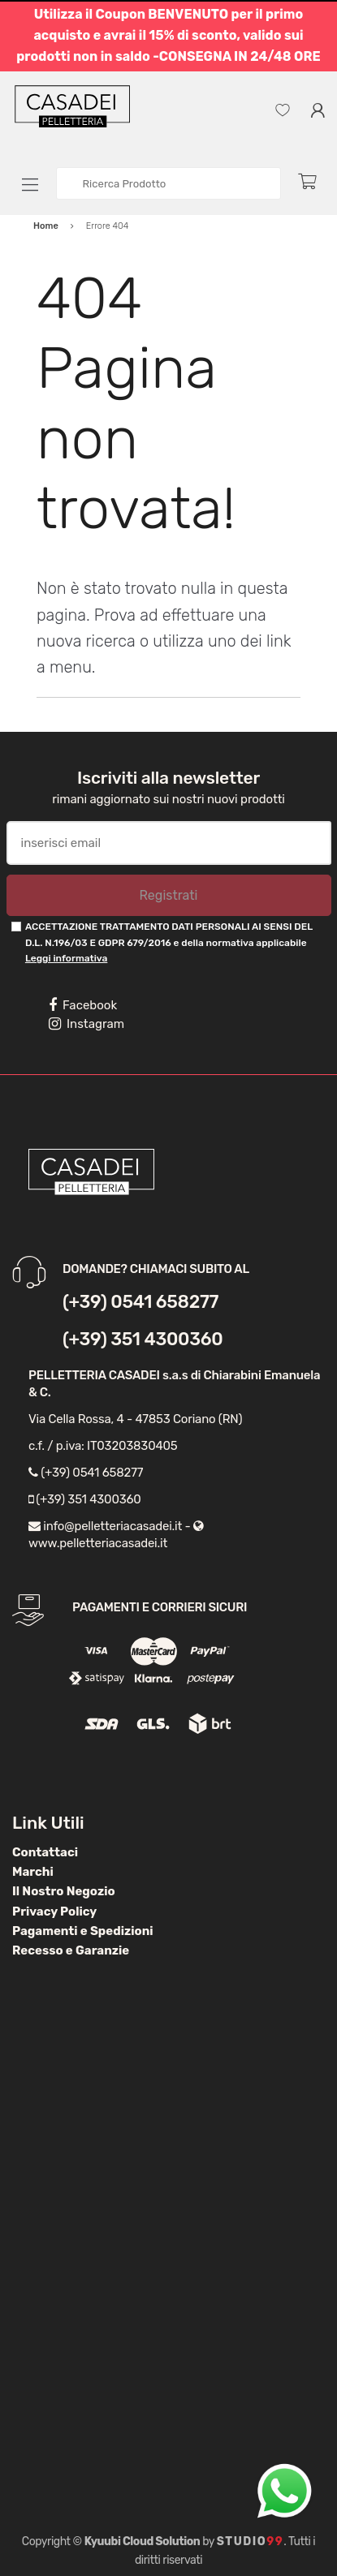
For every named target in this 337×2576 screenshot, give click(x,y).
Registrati (168, 895)
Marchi (33, 1871)
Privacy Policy (54, 1911)
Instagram (86, 1024)
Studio (250, 2541)
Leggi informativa (66, 958)
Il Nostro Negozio (63, 1891)
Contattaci (45, 1852)
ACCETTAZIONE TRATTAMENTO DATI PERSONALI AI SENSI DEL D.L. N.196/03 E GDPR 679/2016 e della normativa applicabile (169, 942)
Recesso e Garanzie (70, 1950)
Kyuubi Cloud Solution (142, 2541)
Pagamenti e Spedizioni (82, 1931)
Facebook (83, 1005)
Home (45, 226)
